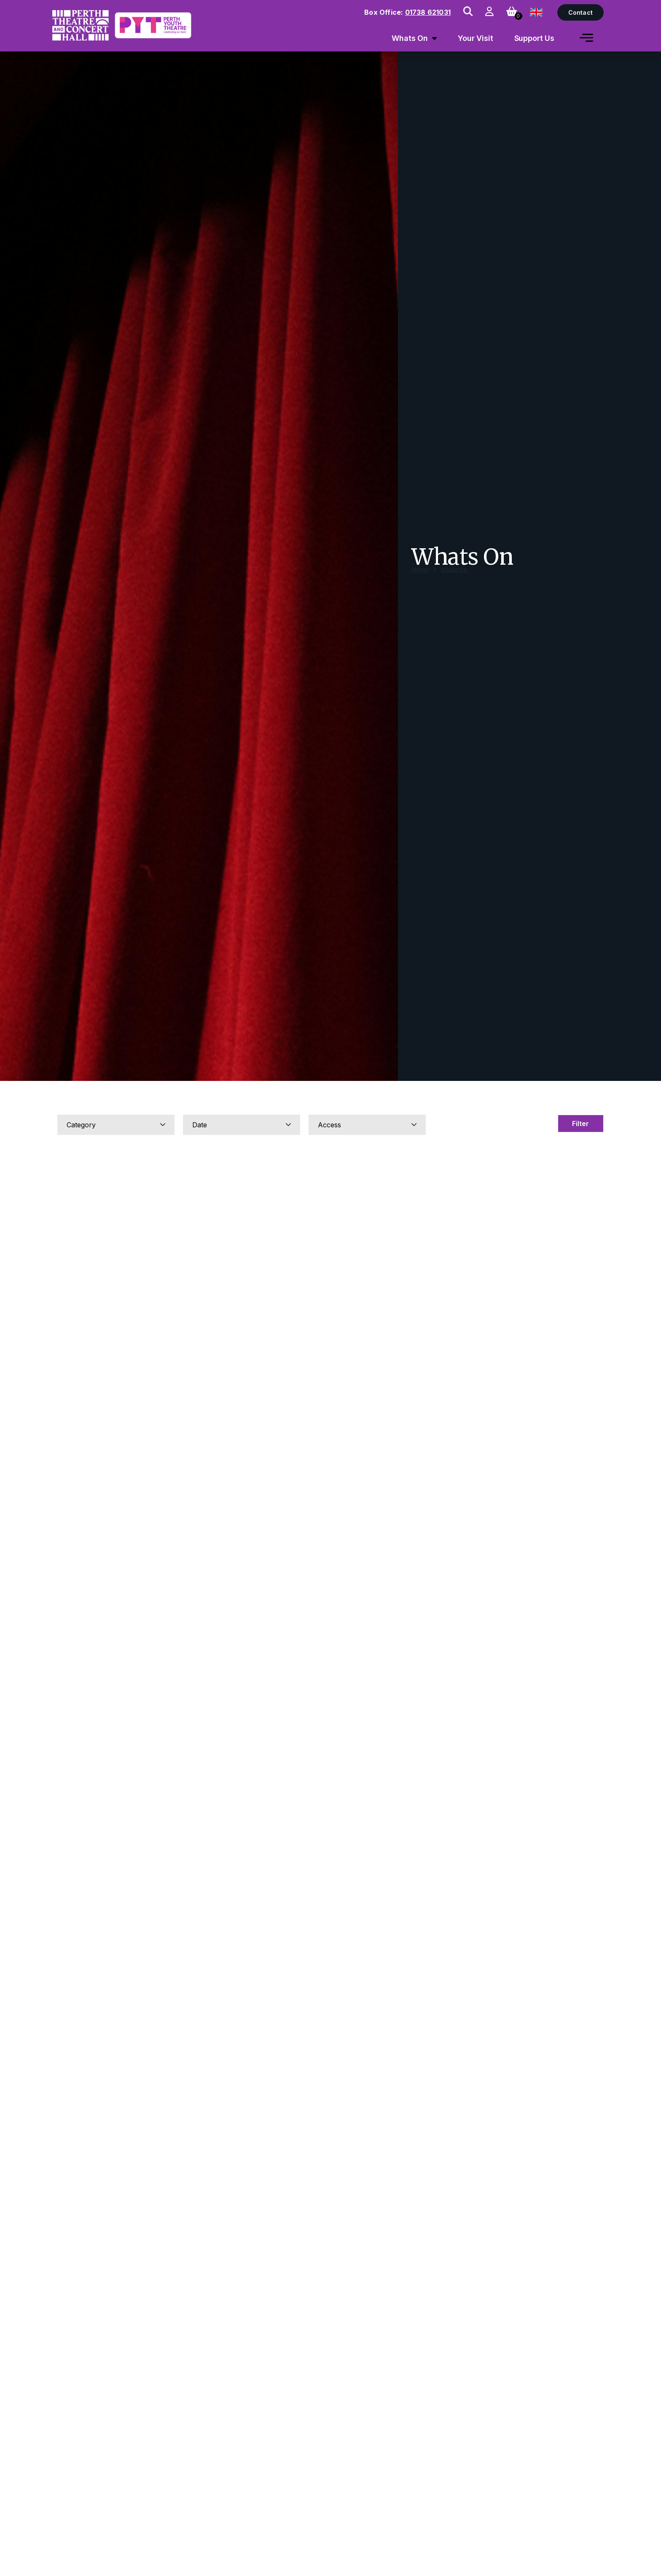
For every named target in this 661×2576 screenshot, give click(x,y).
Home (420, 578)
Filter (580, 1123)
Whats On (454, 578)
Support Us (534, 38)
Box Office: (407, 12)
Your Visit (475, 38)
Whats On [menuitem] (410, 38)
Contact (580, 12)
